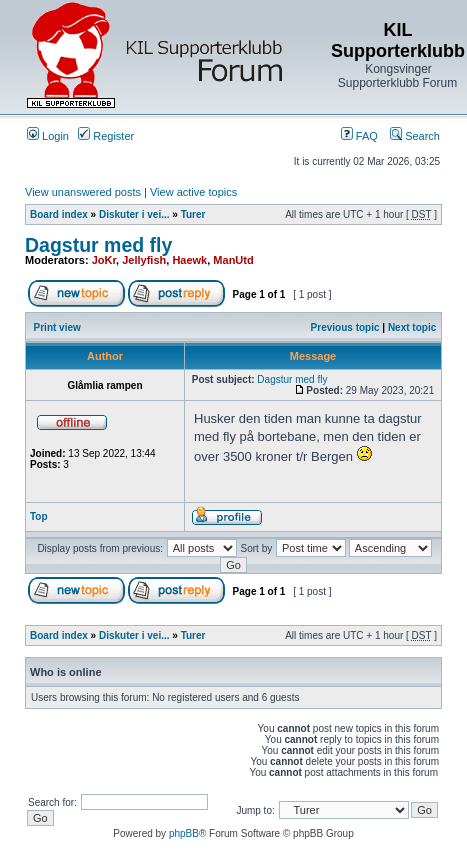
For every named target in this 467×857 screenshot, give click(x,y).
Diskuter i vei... (134, 214)
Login (48, 136)
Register (106, 136)
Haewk (189, 260)
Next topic (412, 327)
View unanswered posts (83, 192)
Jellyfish (144, 260)
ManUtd (233, 260)
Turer (193, 214)
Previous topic (345, 327)
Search (415, 136)
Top (39, 516)
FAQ (359, 136)
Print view (57, 327)
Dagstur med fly (98, 245)
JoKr (104, 260)
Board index (59, 214)
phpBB (184, 833)
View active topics (193, 192)
